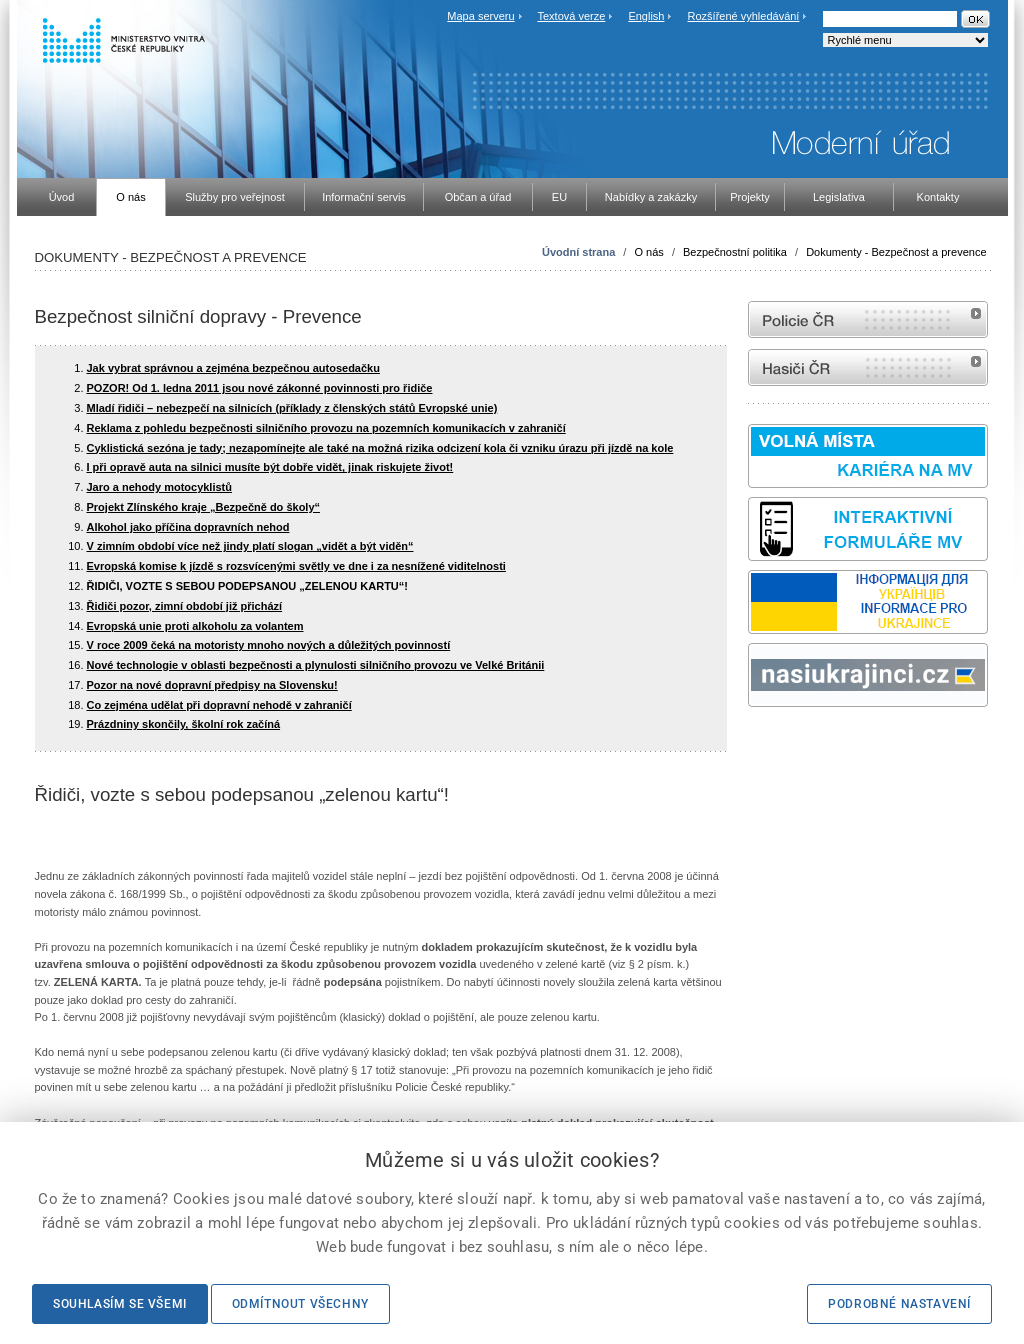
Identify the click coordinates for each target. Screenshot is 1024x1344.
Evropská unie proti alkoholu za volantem (195, 626)
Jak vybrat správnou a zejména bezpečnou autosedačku (233, 368)
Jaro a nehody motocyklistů (159, 487)
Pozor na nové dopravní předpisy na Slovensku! (212, 685)
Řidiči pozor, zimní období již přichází (185, 606)
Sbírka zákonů (751, 744)
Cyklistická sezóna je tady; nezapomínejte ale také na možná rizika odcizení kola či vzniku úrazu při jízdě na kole (380, 448)
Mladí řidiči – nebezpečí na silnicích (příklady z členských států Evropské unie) (292, 408)
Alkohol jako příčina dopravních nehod (188, 527)
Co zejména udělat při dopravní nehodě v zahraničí (219, 705)
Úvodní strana (578, 252)
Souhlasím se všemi (120, 1304)
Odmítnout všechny (300, 1304)
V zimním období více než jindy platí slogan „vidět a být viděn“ (250, 546)
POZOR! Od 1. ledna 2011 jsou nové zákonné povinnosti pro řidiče (260, 388)
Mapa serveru (480, 16)
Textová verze (571, 16)
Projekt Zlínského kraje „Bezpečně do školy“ (204, 507)
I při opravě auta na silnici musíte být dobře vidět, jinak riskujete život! (270, 467)
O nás (648, 252)
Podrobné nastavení (899, 1304)
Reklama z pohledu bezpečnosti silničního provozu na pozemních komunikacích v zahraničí (326, 428)
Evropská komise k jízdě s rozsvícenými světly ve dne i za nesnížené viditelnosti (296, 566)
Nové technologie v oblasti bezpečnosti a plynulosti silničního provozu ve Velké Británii (316, 665)
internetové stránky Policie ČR (868, 319)
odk (758, 744)
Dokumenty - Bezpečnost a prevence (896, 252)
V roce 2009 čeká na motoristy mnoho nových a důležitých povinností (269, 645)
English (646, 16)
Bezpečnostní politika (735, 252)
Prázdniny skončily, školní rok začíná (184, 724)
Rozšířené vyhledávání (744, 16)
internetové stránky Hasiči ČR (868, 367)
